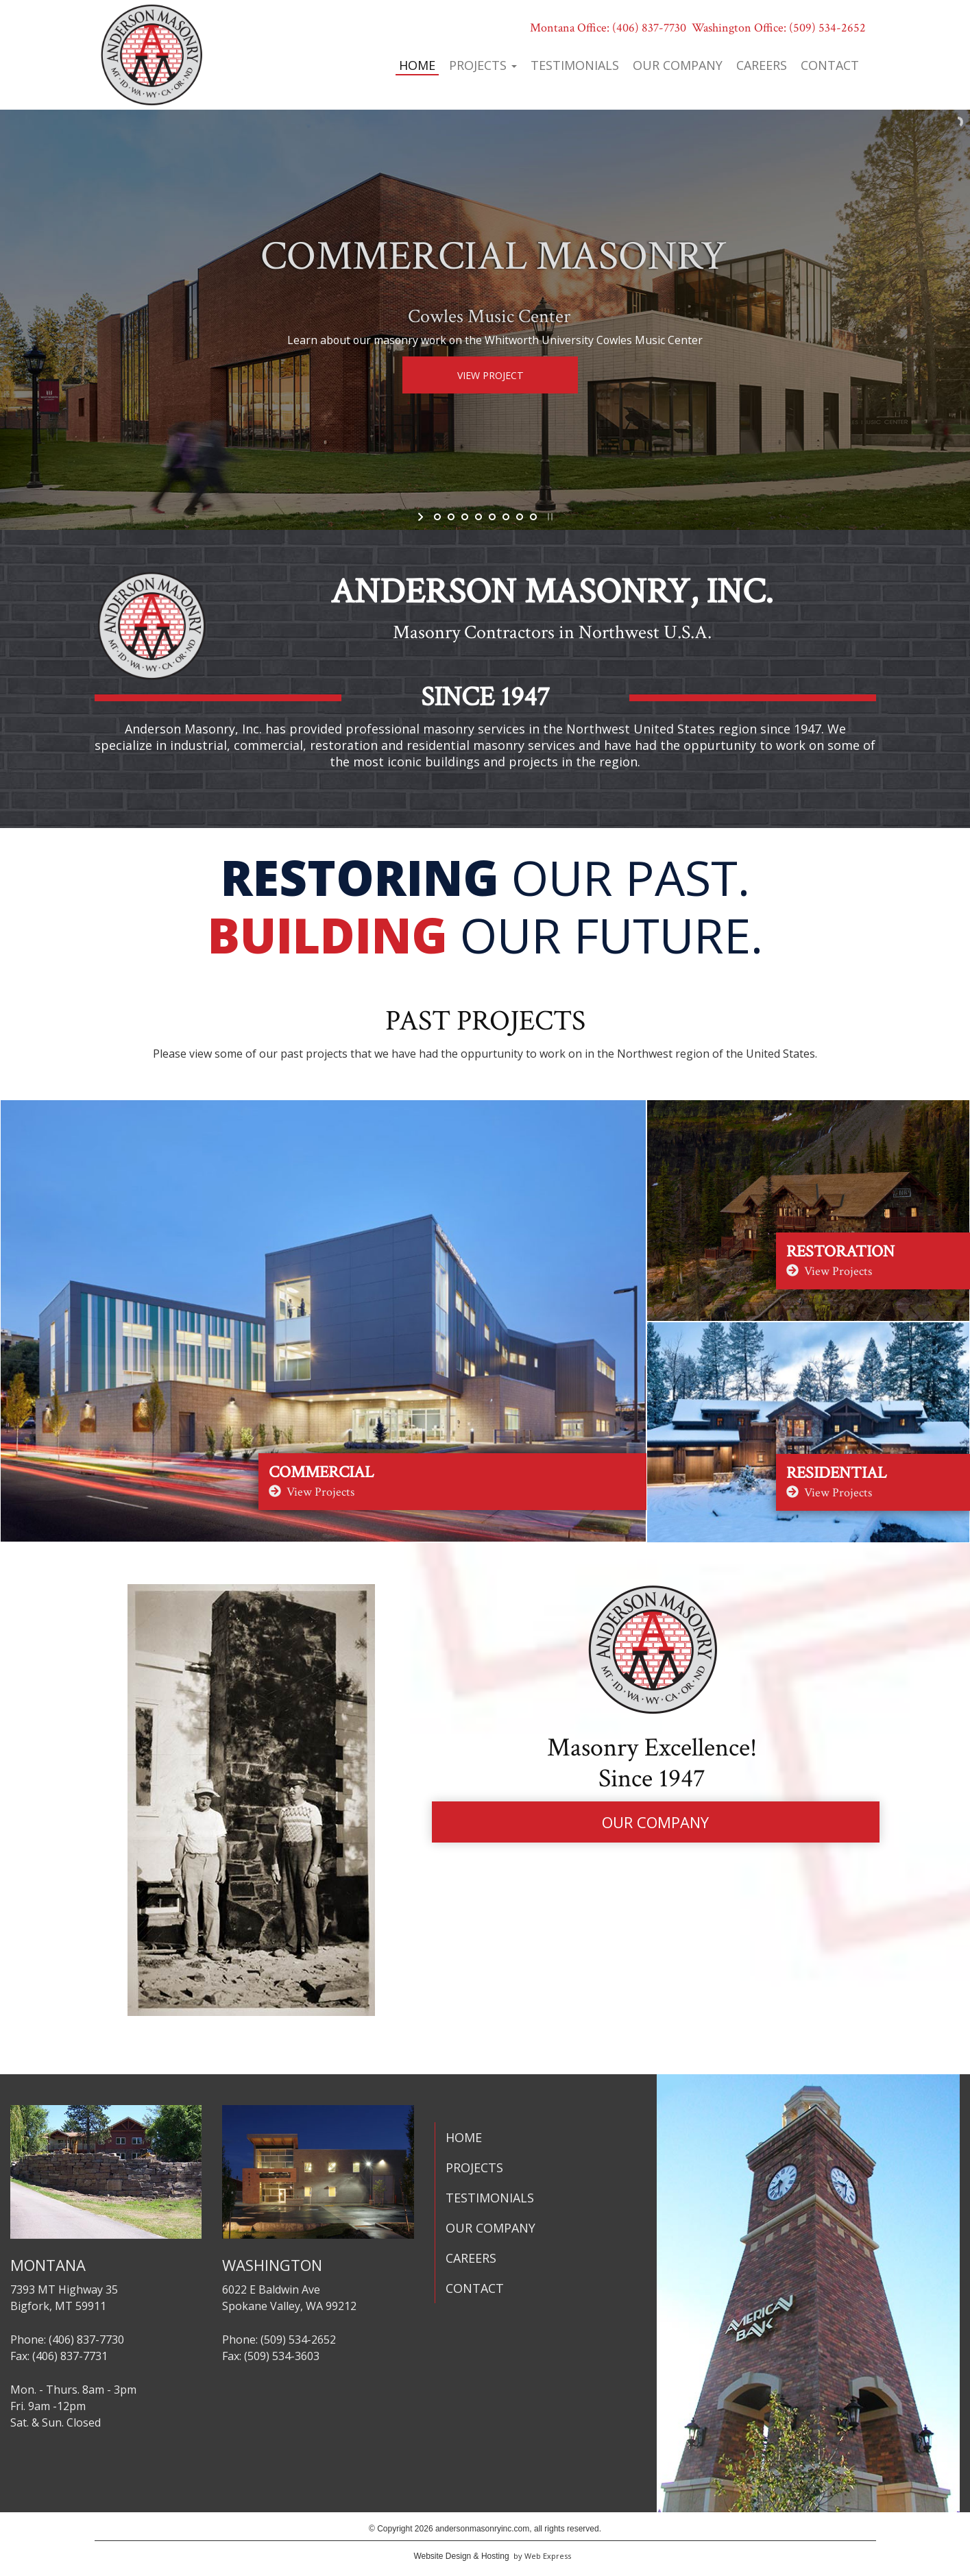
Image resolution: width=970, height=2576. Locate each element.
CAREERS (471, 2258)
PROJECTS (474, 2167)
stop (548, 517)
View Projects (311, 1492)
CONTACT (475, 2288)
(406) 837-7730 (649, 28)
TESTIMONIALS (490, 2197)
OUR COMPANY (655, 1822)
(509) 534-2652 (827, 28)
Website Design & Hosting (461, 2556)
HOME (464, 2137)
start (422, 517)
